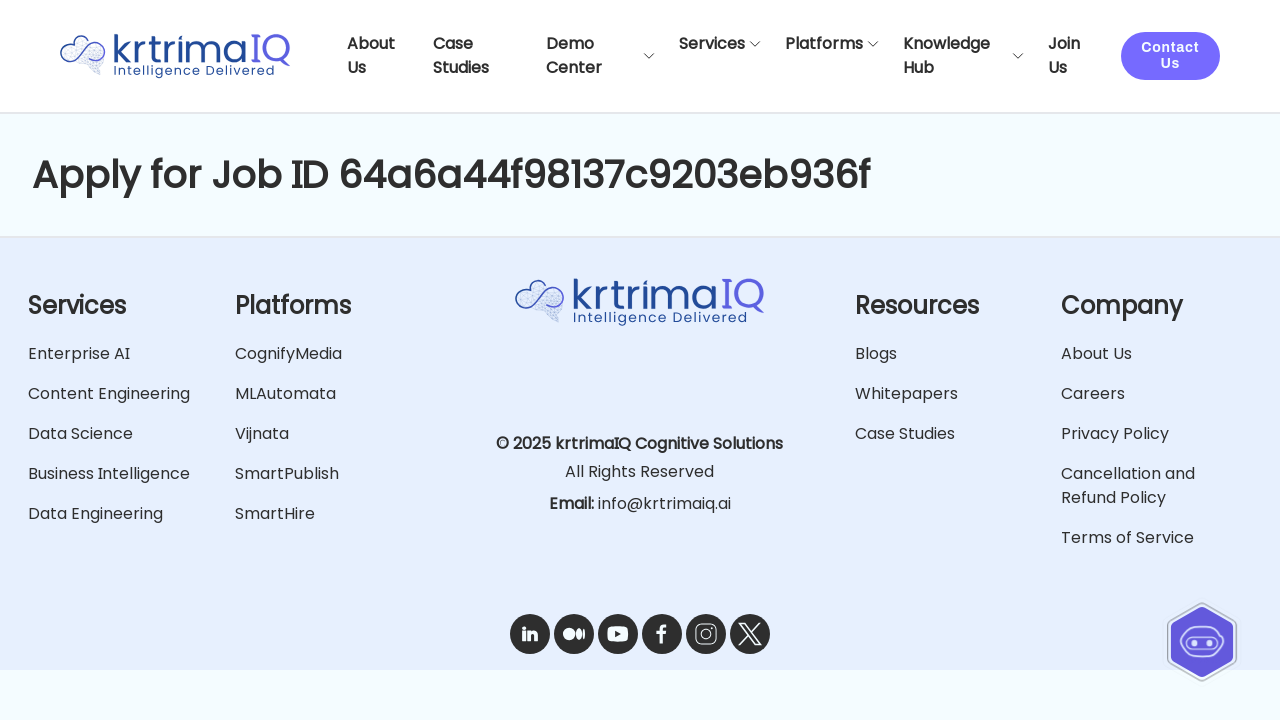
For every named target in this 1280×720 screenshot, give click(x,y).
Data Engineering (95, 513)
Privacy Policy (1115, 433)
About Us (1096, 353)
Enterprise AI (78, 353)
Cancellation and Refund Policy (1128, 485)
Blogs (876, 353)
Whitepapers (906, 393)
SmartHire (275, 513)
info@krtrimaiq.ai (664, 503)
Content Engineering (109, 393)
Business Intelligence (109, 473)
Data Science (80, 433)
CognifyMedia (288, 353)
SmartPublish (287, 473)
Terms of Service (1127, 537)
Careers (1093, 393)
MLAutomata (285, 393)
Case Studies (905, 433)
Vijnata (262, 433)
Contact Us (1170, 55)
